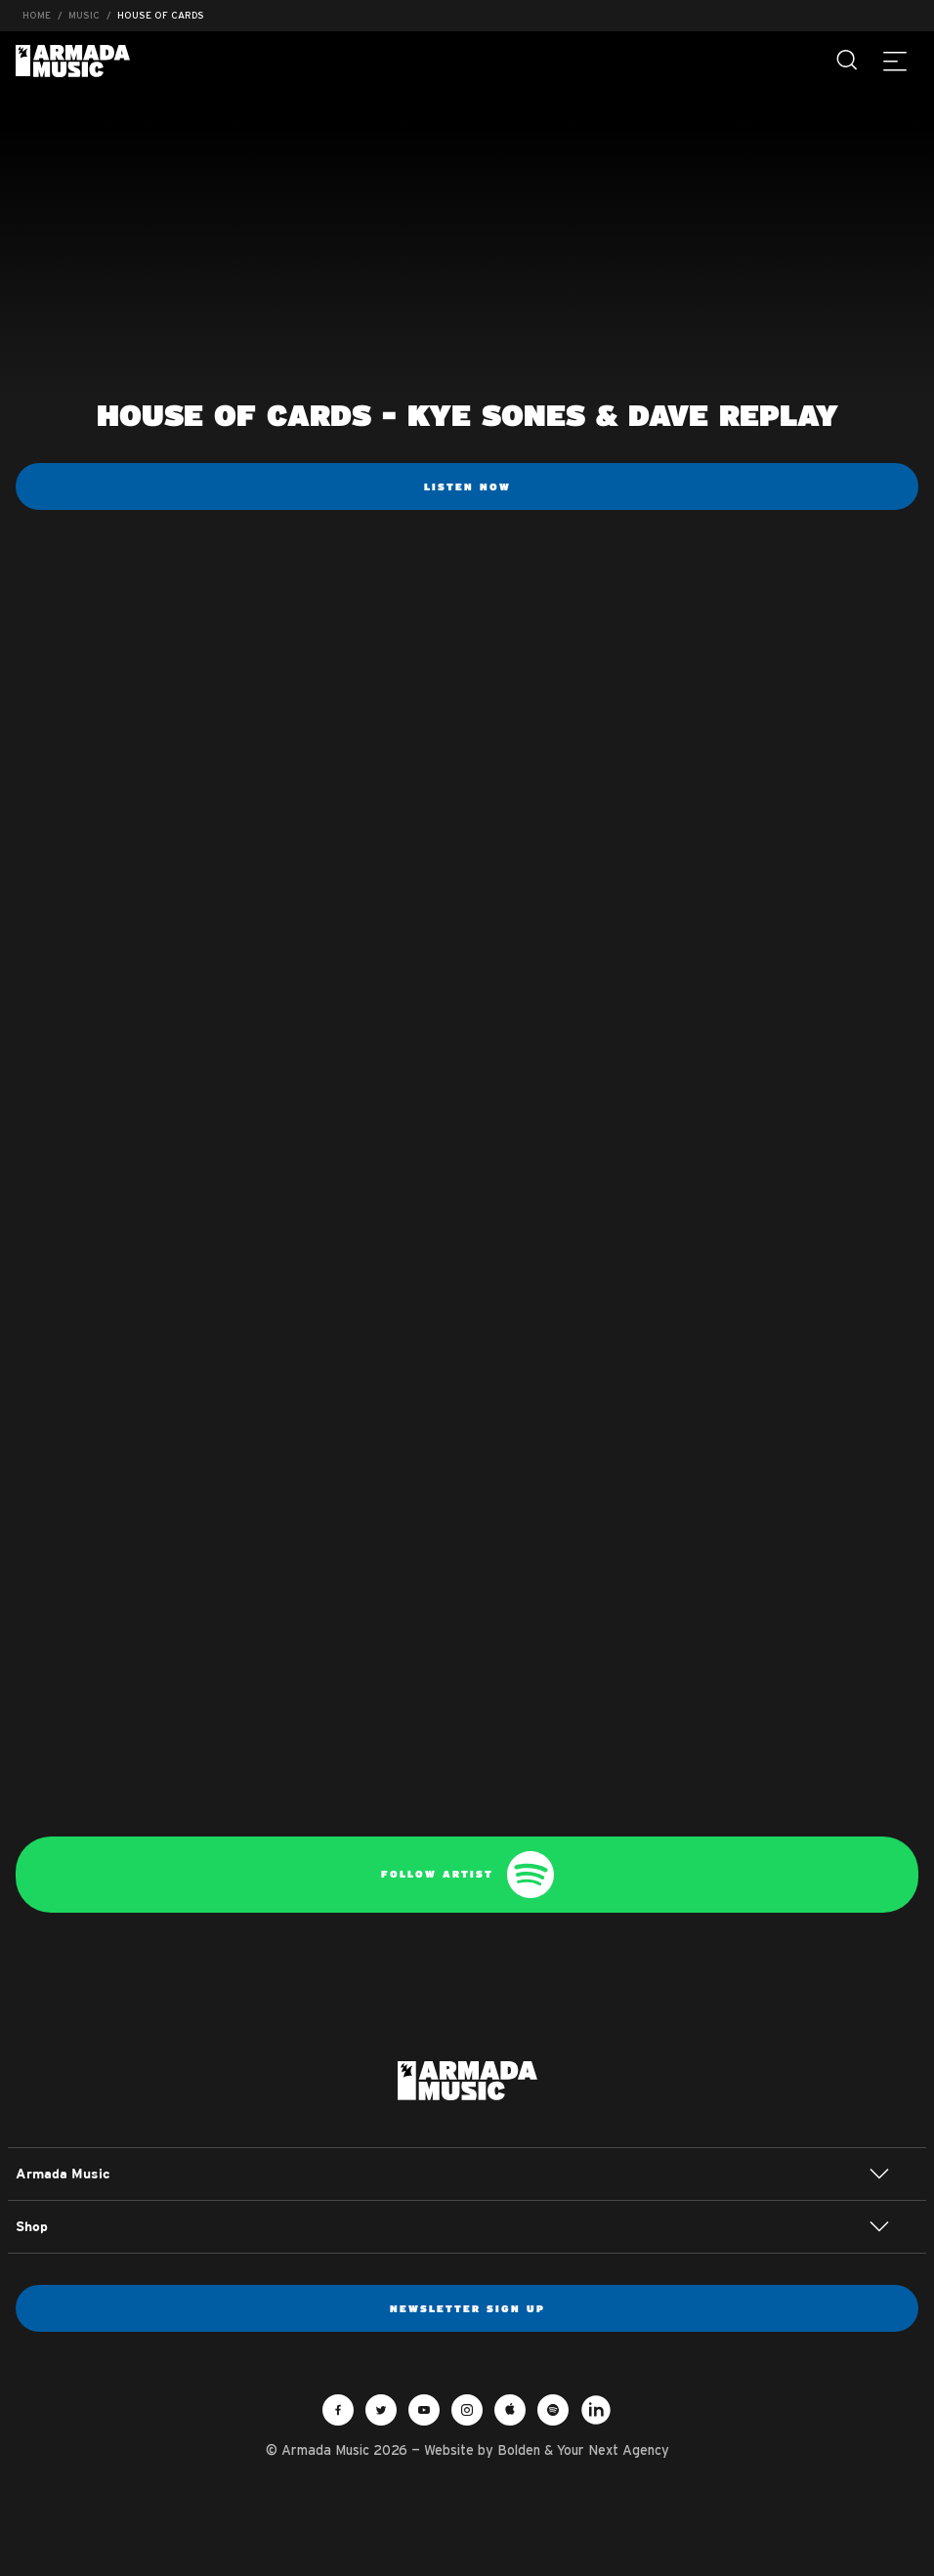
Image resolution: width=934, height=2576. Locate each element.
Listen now (467, 486)
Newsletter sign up (467, 2308)
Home (36, 15)
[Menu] (894, 60)
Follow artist (467, 1874)
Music (84, 15)
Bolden (518, 2450)
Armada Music (73, 61)
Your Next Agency (613, 2450)
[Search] (848, 60)
